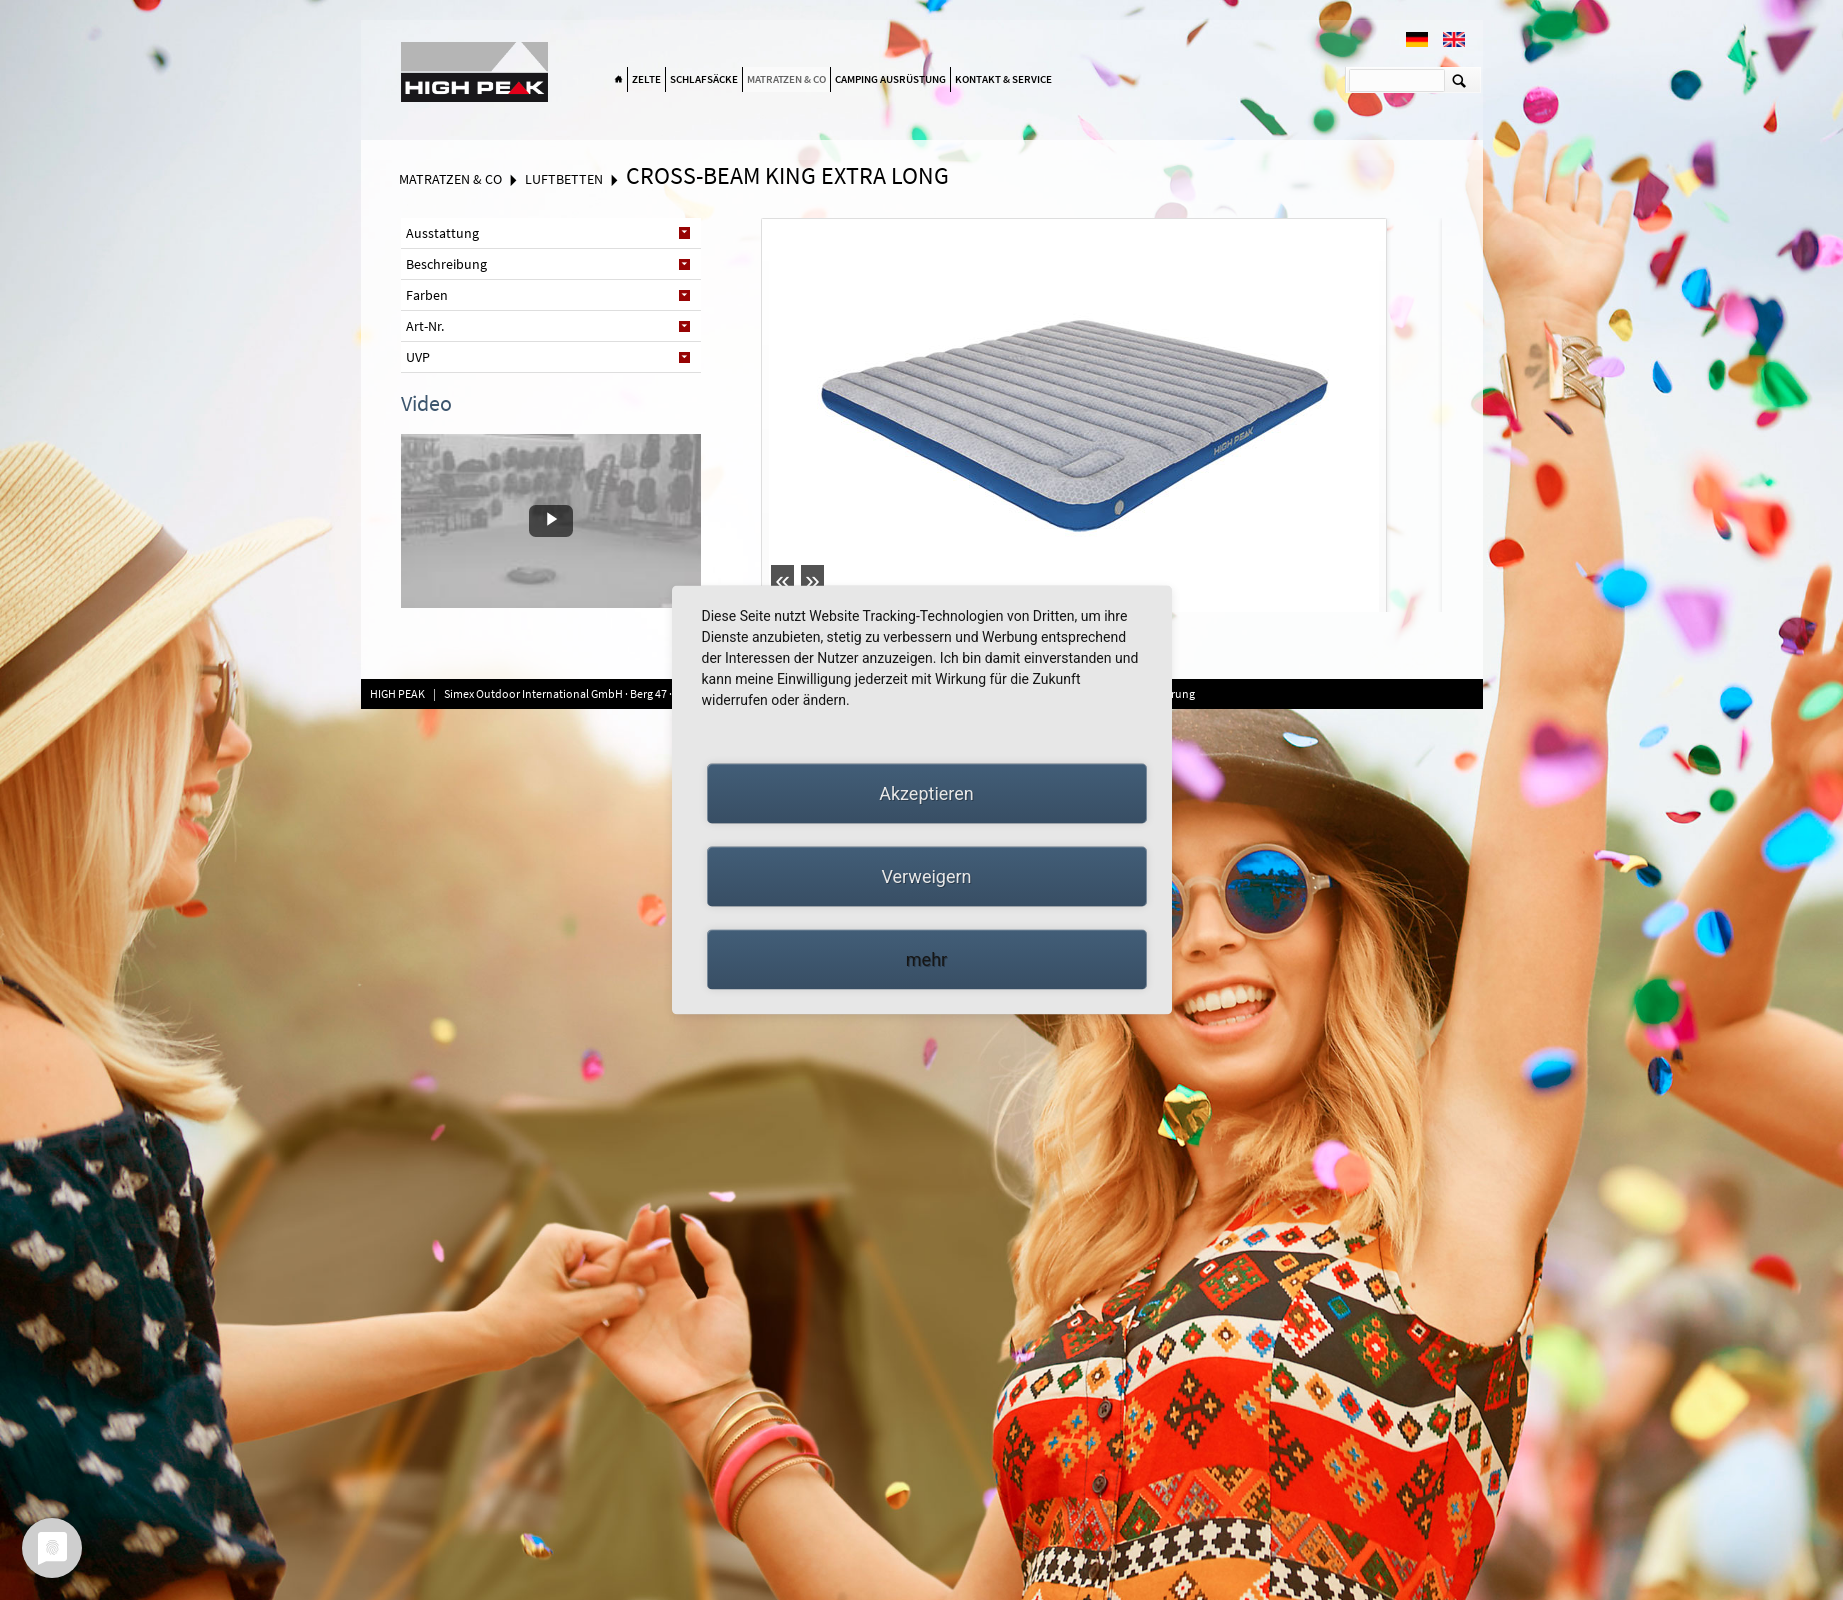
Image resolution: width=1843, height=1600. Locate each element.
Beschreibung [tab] (446, 264)
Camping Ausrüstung (890, 79)
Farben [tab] (427, 295)
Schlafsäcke (704, 79)
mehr (926, 959)
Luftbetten (564, 179)
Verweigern (926, 876)
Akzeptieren (926, 793)
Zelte (646, 79)
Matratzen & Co (786, 79)
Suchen (1459, 80)
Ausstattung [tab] (442, 233)
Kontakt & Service (1003, 79)
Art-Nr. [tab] (425, 326)
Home (619, 80)
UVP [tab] (418, 357)
